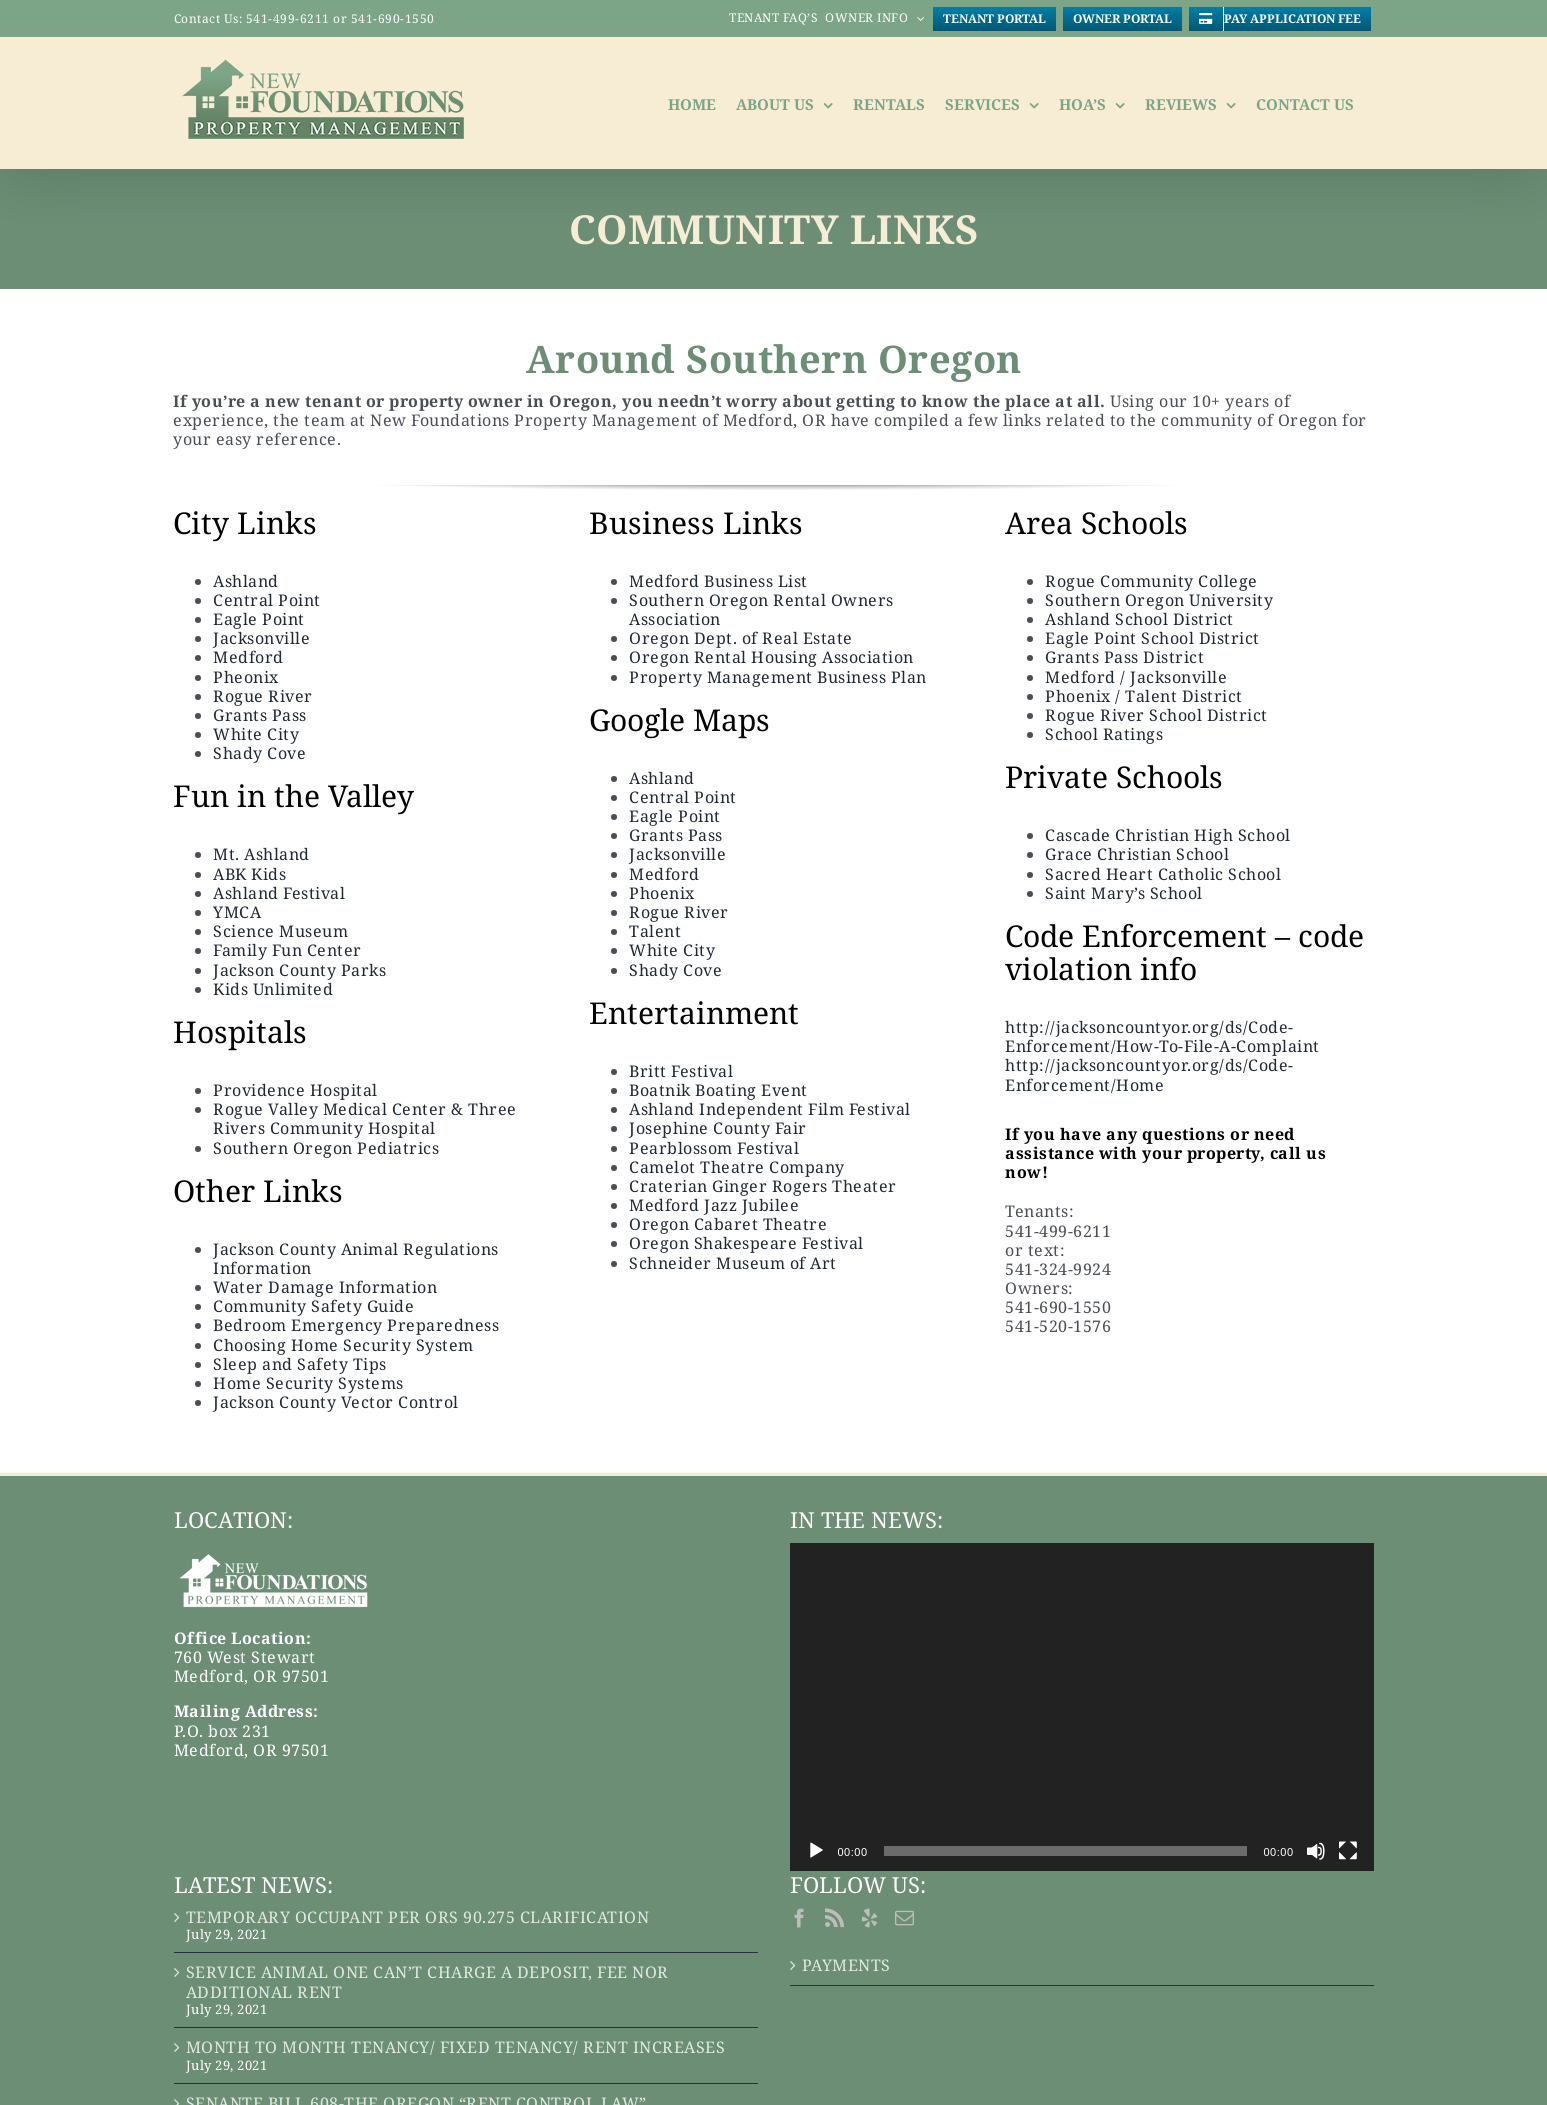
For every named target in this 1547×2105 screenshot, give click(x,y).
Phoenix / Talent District (1144, 696)
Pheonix (246, 677)
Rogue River (263, 696)
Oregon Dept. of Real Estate (741, 638)
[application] (1082, 1707)
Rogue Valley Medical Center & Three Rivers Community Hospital (365, 1118)
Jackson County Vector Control (336, 1402)
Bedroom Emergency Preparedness (358, 1325)
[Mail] (905, 1917)
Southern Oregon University (1159, 600)
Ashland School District (1139, 619)
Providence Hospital (295, 1090)
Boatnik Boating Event (718, 1090)
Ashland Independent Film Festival (770, 1109)
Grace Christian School (1137, 854)
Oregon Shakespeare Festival (746, 1243)
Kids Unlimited (273, 989)
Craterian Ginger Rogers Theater (763, 1186)
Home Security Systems (308, 1383)
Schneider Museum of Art (733, 1263)
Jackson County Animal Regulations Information (356, 1258)
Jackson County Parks (299, 970)
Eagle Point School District (1152, 638)
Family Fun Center (287, 950)
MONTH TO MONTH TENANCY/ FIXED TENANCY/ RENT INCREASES (456, 2047)
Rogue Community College (1151, 581)
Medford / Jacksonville (1136, 677)
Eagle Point (259, 619)
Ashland (246, 581)
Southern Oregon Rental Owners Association (761, 609)
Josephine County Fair (718, 1128)
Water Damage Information (325, 1287)
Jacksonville (261, 638)
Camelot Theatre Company (737, 1167)
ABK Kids (249, 874)
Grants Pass (260, 715)
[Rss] (835, 1917)
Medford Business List (718, 581)
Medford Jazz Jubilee (714, 1205)
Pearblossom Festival (714, 1148)
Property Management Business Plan (778, 677)
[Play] (816, 1851)
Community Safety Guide (313, 1306)
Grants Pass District (1124, 657)
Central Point (267, 600)
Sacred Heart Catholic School (1163, 874)
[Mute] (1316, 1851)
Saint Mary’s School (1124, 893)
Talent (655, 931)
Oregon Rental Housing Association (771, 657)
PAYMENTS (846, 1965)
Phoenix (662, 893)
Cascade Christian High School (1168, 835)
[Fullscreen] (1348, 1851)
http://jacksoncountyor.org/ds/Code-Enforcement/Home (1149, 1074)
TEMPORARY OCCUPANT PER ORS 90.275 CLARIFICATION (418, 1917)
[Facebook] (800, 1917)
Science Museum (280, 931)
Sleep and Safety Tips (300, 1364)
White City (256, 734)
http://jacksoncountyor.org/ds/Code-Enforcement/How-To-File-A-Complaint (1162, 1036)
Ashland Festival (279, 893)
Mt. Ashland (261, 854)
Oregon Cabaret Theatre (728, 1224)
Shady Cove (259, 753)
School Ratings (1104, 734)
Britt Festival (681, 1071)
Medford (248, 657)
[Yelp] (870, 1917)
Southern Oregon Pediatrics (326, 1148)
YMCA (237, 912)
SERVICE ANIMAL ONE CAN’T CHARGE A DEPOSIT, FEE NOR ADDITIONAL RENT (427, 1982)
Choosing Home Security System (343, 1345)
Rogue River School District (1156, 715)
